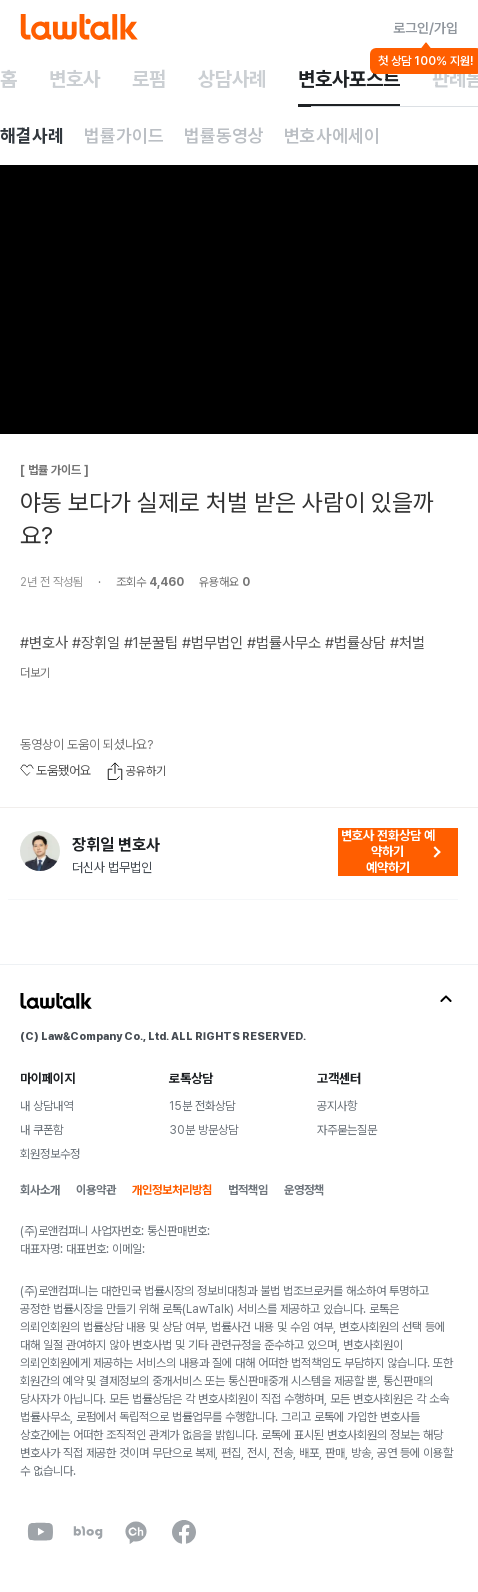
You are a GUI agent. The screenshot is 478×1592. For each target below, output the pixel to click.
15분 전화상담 (202, 1106)
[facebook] (184, 1532)
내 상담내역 (46, 1106)
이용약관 (96, 1190)
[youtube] (40, 1532)
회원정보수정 (50, 1154)
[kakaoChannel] (136, 1532)
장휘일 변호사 (116, 845)
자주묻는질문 (347, 1130)
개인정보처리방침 (172, 1190)
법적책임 (248, 1190)
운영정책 (304, 1190)
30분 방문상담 (203, 1130)
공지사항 (337, 1106)
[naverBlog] (88, 1532)
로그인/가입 (425, 28)
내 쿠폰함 (41, 1130)
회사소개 (40, 1190)
